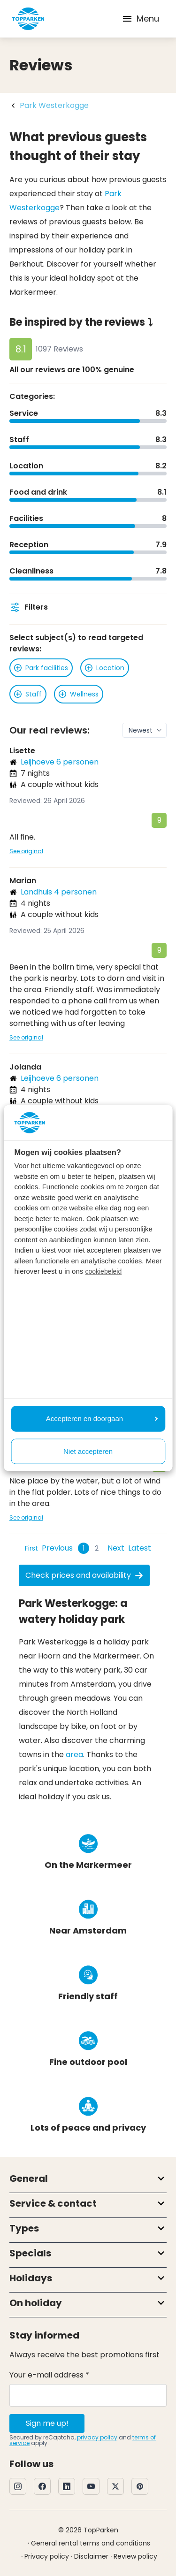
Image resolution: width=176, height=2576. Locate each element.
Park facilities (41, 668)
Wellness (79, 694)
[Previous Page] (57, 1548)
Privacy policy (46, 2556)
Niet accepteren (88, 1451)
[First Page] (31, 1548)
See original (26, 851)
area (74, 1754)
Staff (28, 694)
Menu (140, 18)
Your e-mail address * (49, 2375)
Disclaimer (91, 2556)
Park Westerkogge (54, 105)
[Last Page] (139, 1548)
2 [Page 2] (97, 1548)
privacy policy (97, 2437)
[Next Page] (115, 1548)
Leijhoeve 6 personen (60, 762)
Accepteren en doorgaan (102, 1418)
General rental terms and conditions (90, 2543)
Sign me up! (47, 2423)
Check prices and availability (84, 1575)
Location (104, 668)
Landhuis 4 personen (59, 892)
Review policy (135, 2556)
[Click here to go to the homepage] (28, 19)
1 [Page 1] (83, 1548)
